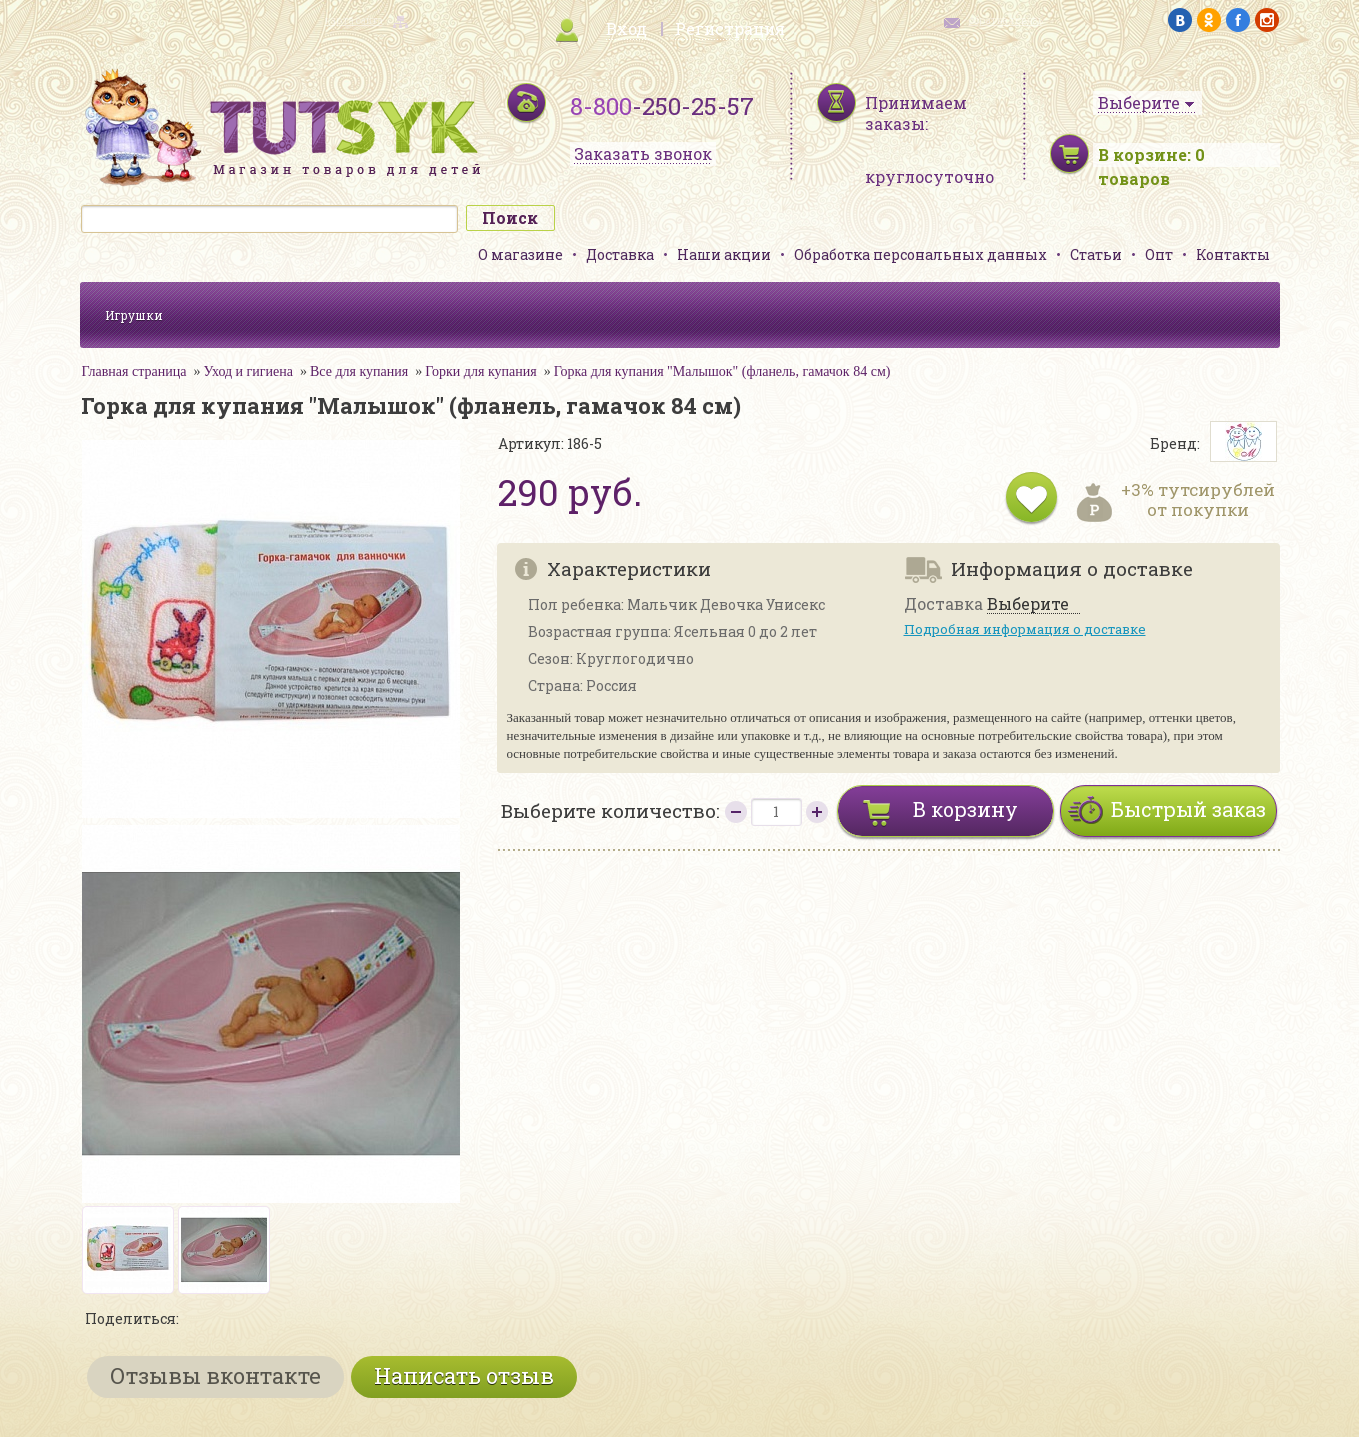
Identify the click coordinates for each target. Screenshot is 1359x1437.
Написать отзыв (464, 1375)
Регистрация (730, 28)
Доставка (620, 254)
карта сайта (354, 20)
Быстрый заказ (1188, 809)
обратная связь (1006, 20)
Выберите (1028, 604)
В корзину (965, 809)
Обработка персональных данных (920, 254)
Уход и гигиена (248, 371)
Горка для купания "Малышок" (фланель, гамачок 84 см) (722, 371)
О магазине (520, 254)
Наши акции (724, 254)
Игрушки (134, 315)
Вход (626, 28)
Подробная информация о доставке (1025, 629)
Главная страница (134, 371)
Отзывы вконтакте (215, 1375)
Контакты (1233, 254)
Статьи (1096, 254)
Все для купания (359, 371)
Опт (1159, 254)
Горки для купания (480, 371)
